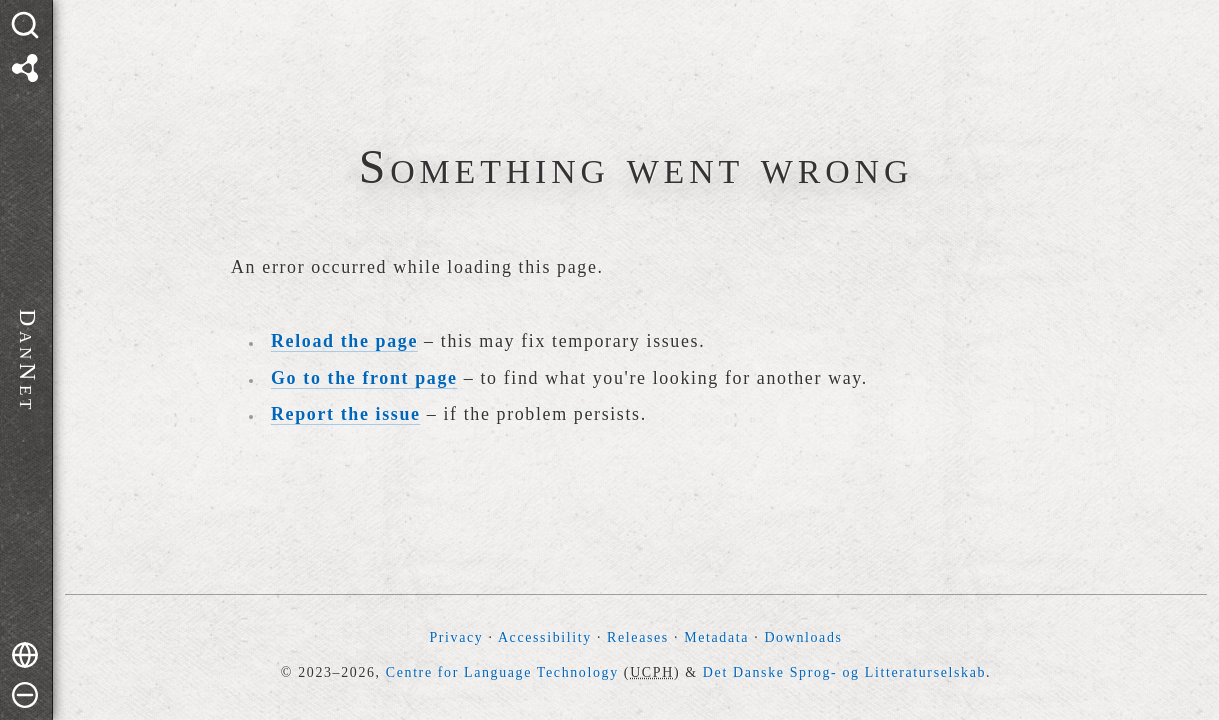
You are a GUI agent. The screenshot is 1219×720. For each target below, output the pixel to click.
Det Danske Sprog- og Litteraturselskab (844, 672)
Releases (638, 637)
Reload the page (344, 341)
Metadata (716, 637)
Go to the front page (364, 378)
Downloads (803, 637)
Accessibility (545, 637)
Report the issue (346, 414)
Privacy (456, 637)
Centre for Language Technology (502, 672)
